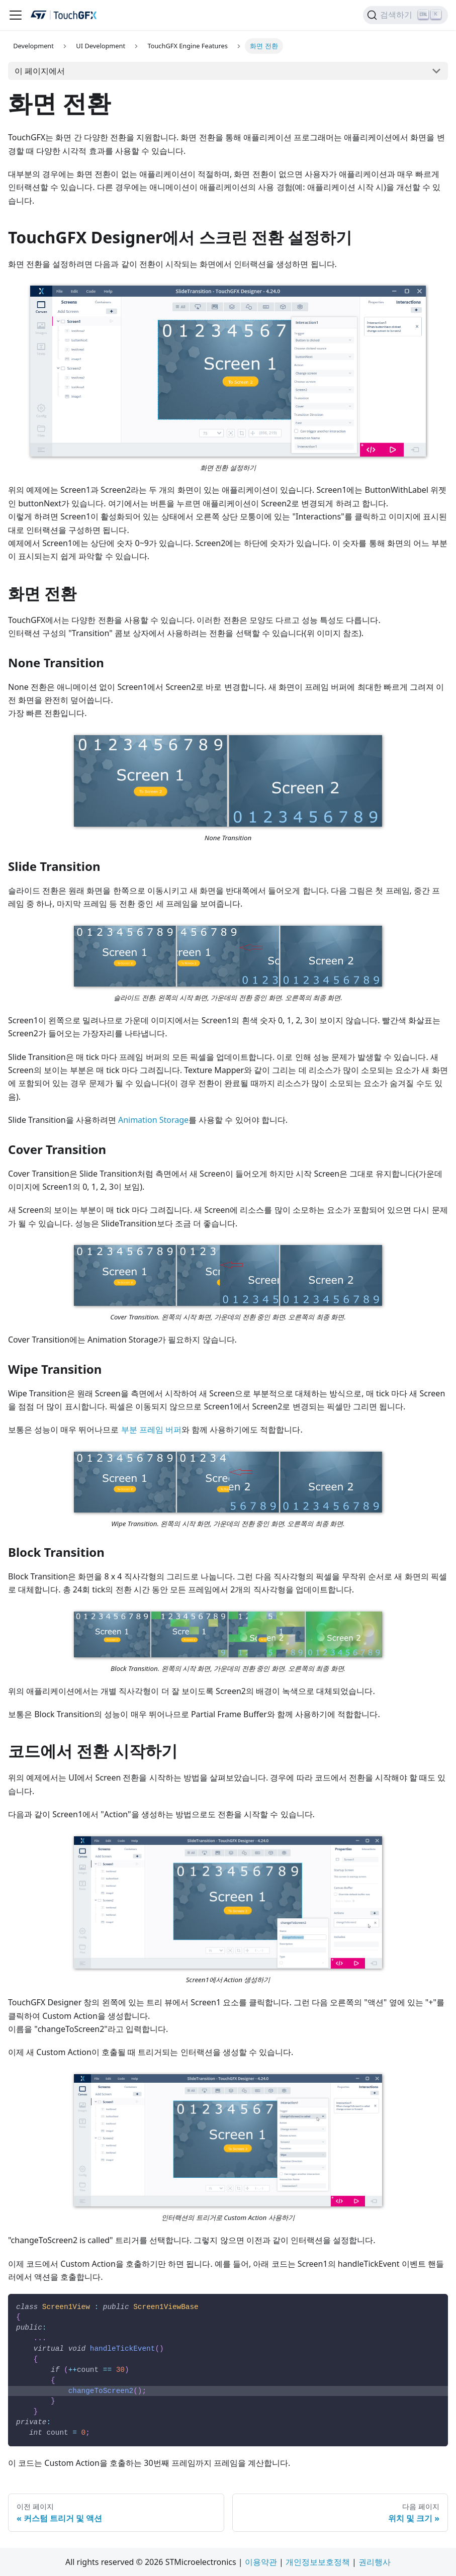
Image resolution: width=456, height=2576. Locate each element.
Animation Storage (153, 1119)
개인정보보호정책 (318, 2561)
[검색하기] (405, 15)
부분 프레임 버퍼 (151, 1429)
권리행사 (374, 2561)
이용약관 (261, 2561)
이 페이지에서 (40, 70)
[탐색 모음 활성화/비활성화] (15, 15)
